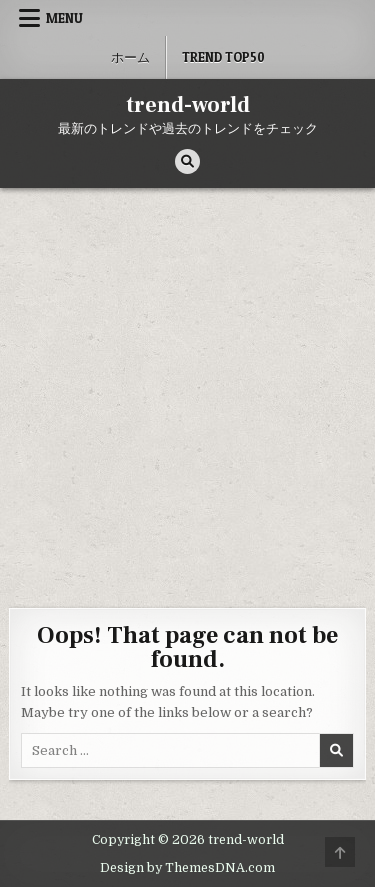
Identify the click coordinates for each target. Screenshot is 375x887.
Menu (64, 18)
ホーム (130, 57)
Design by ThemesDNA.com (187, 868)
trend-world (188, 105)
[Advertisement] (187, 385)
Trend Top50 (223, 57)
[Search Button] (187, 161)
